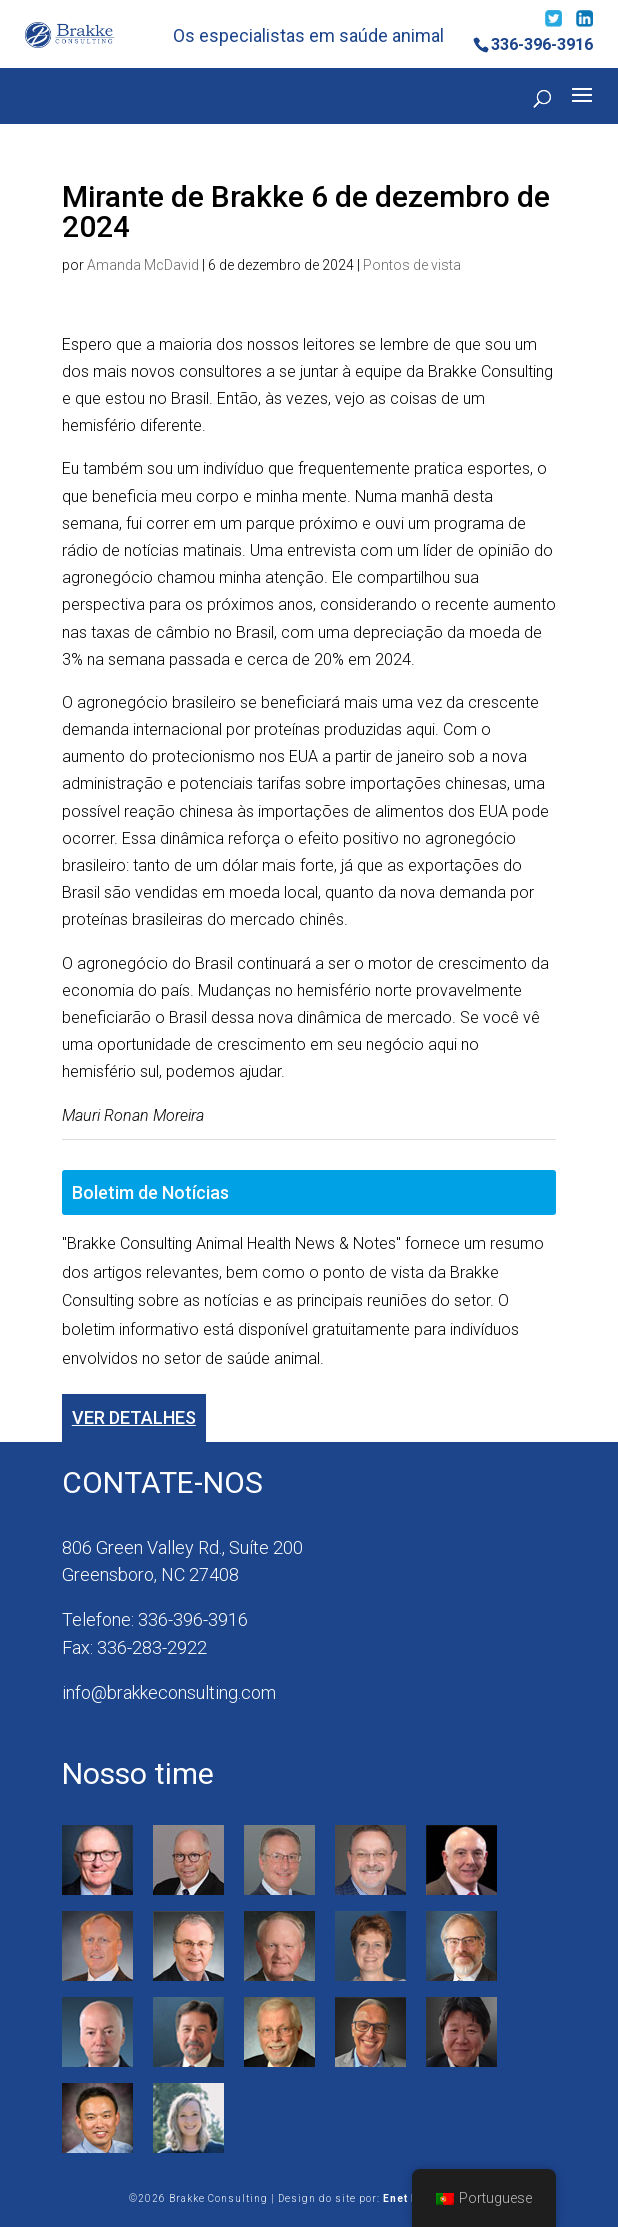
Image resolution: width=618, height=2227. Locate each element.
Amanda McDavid (143, 265)
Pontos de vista (412, 265)
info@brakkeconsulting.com (169, 1692)
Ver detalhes (134, 1417)
